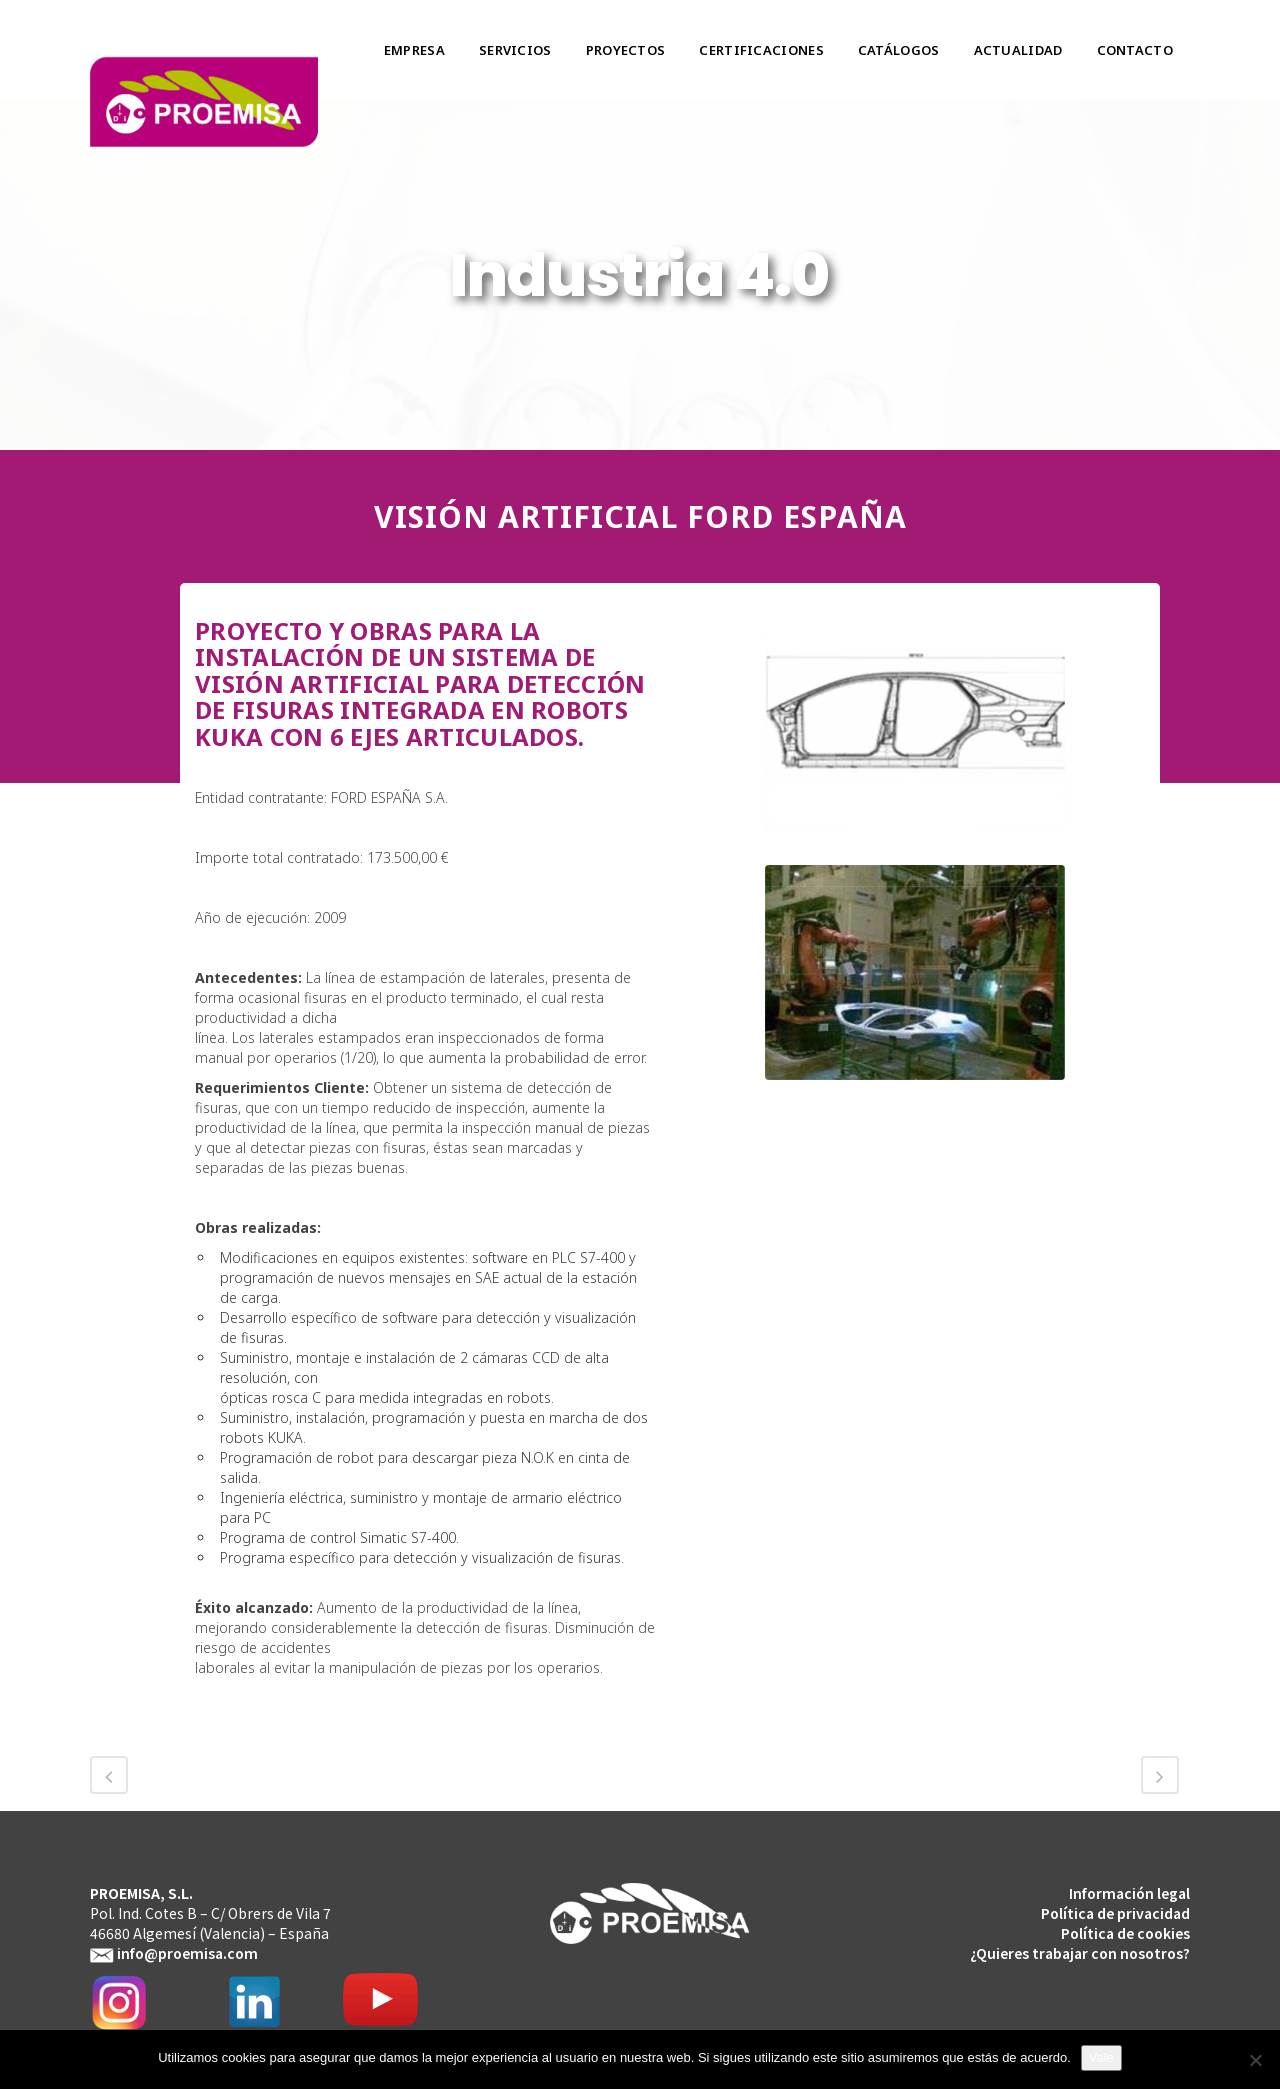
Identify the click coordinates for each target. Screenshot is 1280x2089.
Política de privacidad (1115, 1913)
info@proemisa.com (187, 1953)
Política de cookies (1125, 1933)
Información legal (1129, 1893)
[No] (1255, 2060)
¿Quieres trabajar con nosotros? (1080, 1953)
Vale (1101, 2057)
